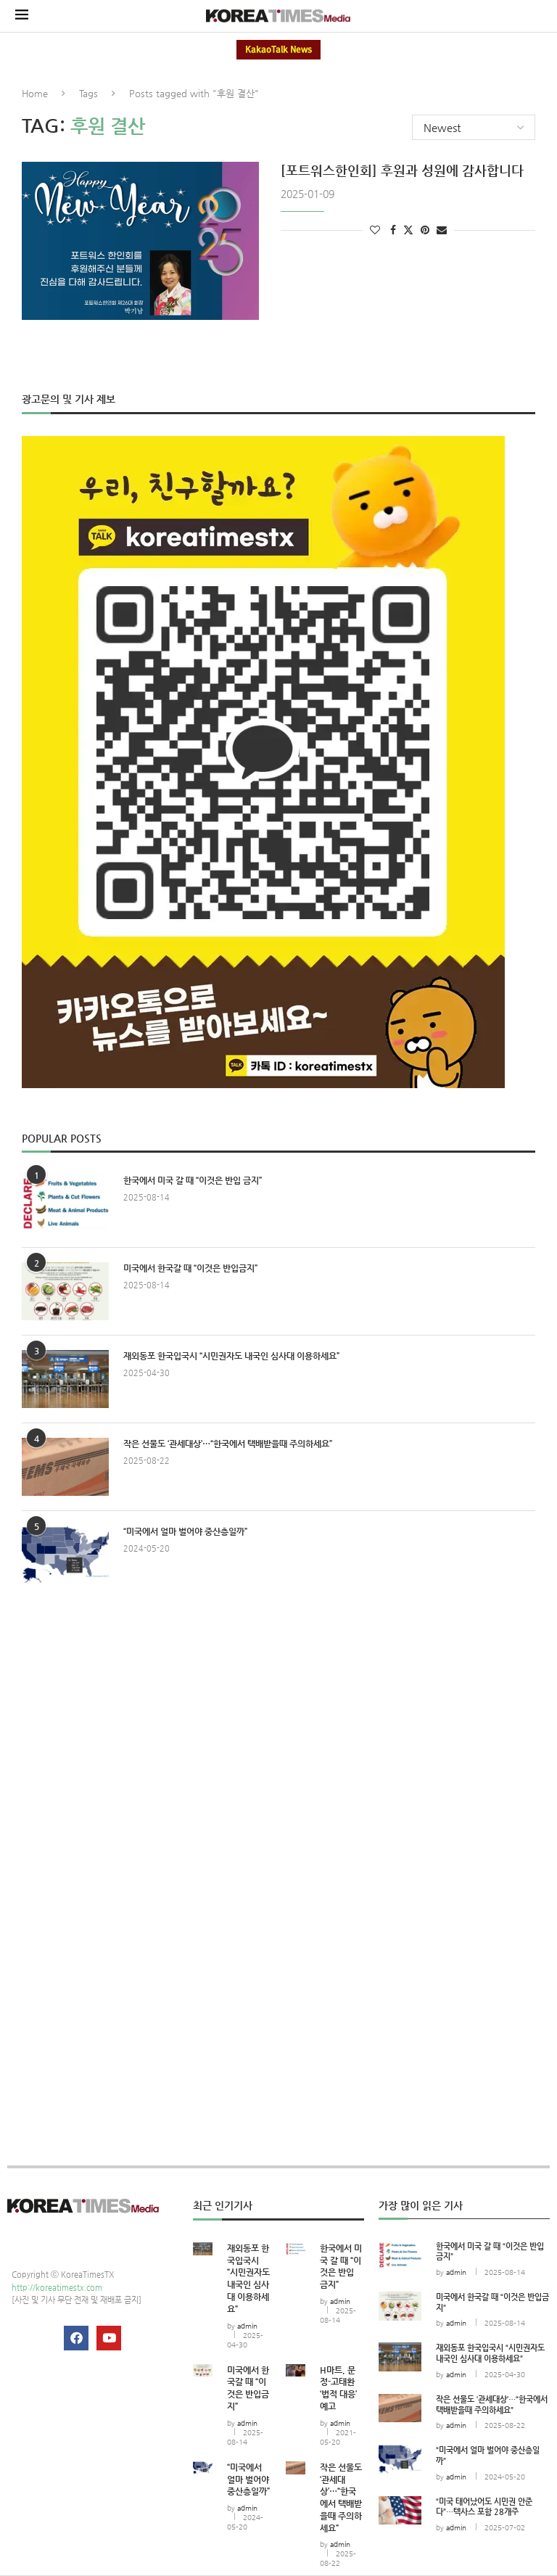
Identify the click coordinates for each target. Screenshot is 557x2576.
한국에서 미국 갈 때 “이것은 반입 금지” (192, 1180)
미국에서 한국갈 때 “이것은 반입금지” (190, 1268)
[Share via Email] (442, 230)
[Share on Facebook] (393, 230)
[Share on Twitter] (408, 229)
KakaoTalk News (278, 49)
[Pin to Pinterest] (425, 230)
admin (247, 2326)
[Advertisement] (278, 1728)
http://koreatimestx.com (57, 2287)
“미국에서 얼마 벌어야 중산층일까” (185, 1531)
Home (35, 93)
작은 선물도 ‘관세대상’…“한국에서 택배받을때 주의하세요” (227, 1444)
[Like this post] (375, 230)
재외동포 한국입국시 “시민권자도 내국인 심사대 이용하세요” (231, 1356)
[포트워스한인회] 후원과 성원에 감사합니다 (402, 170)
